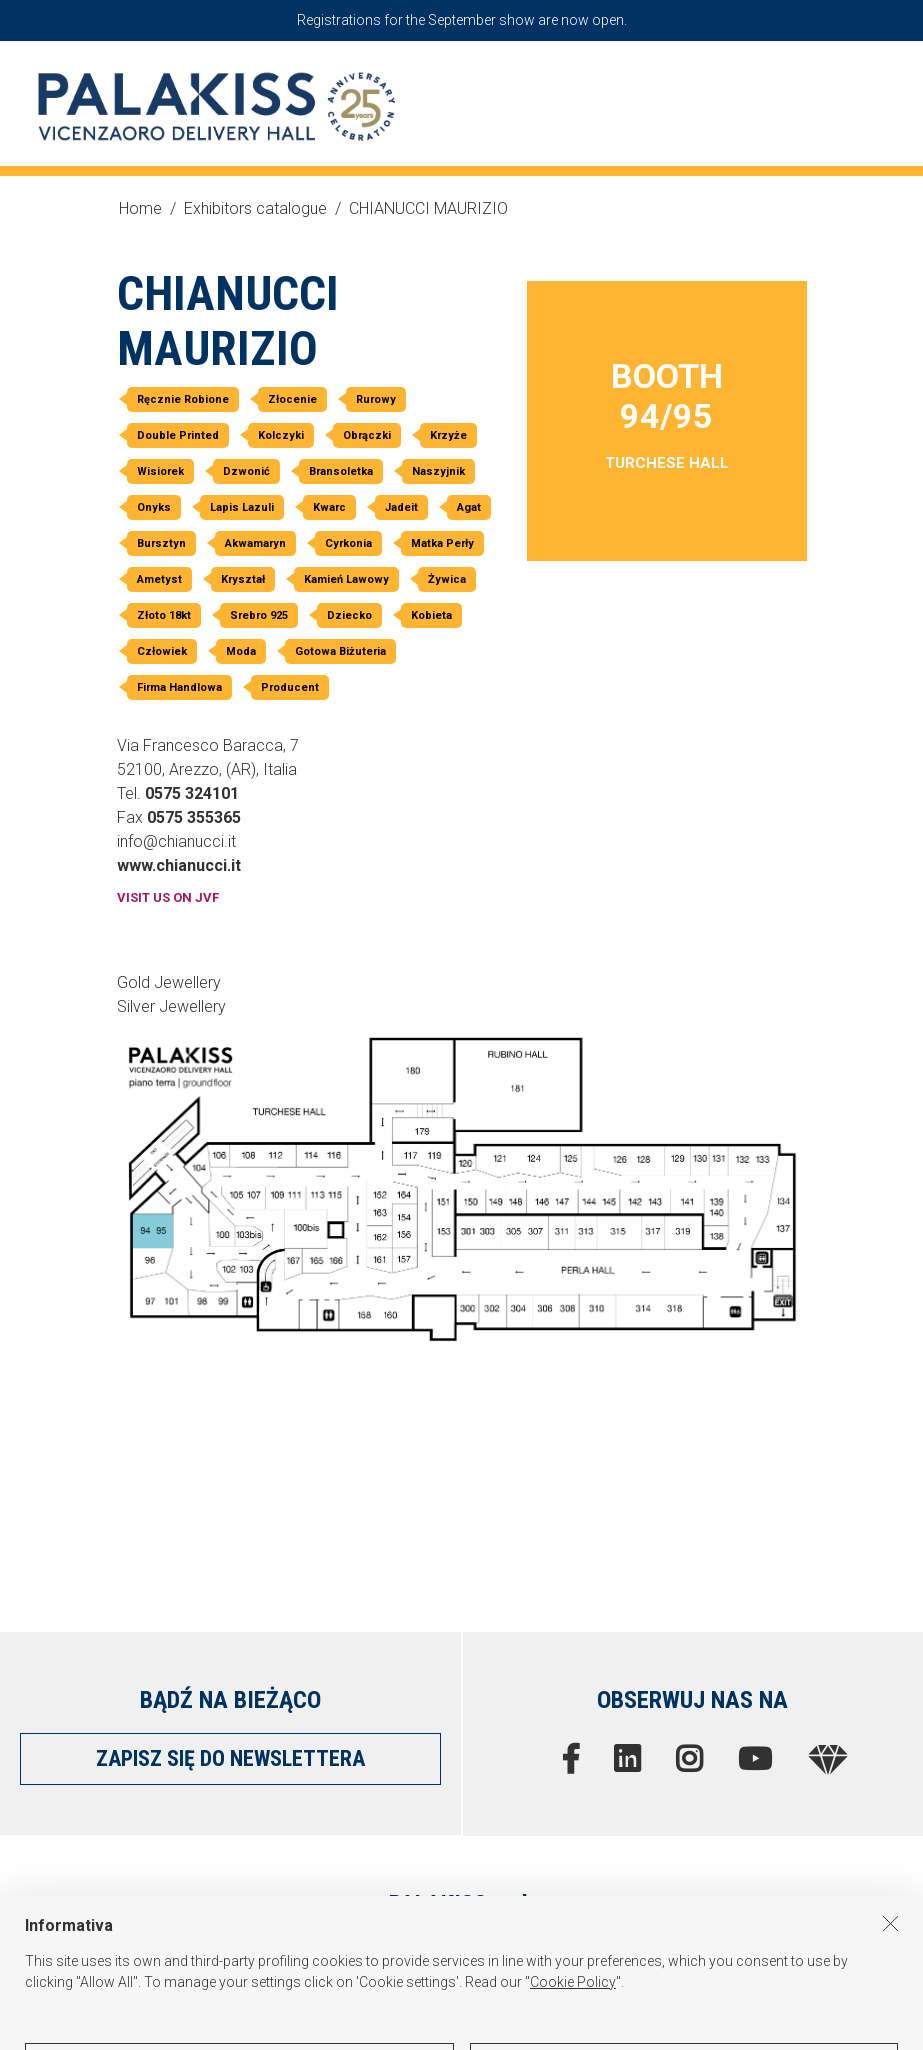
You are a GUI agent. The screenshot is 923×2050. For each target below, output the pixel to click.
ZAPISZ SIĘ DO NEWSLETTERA (230, 1758)
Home (140, 208)
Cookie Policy (573, 2027)
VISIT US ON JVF (168, 897)
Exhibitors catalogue (255, 208)
